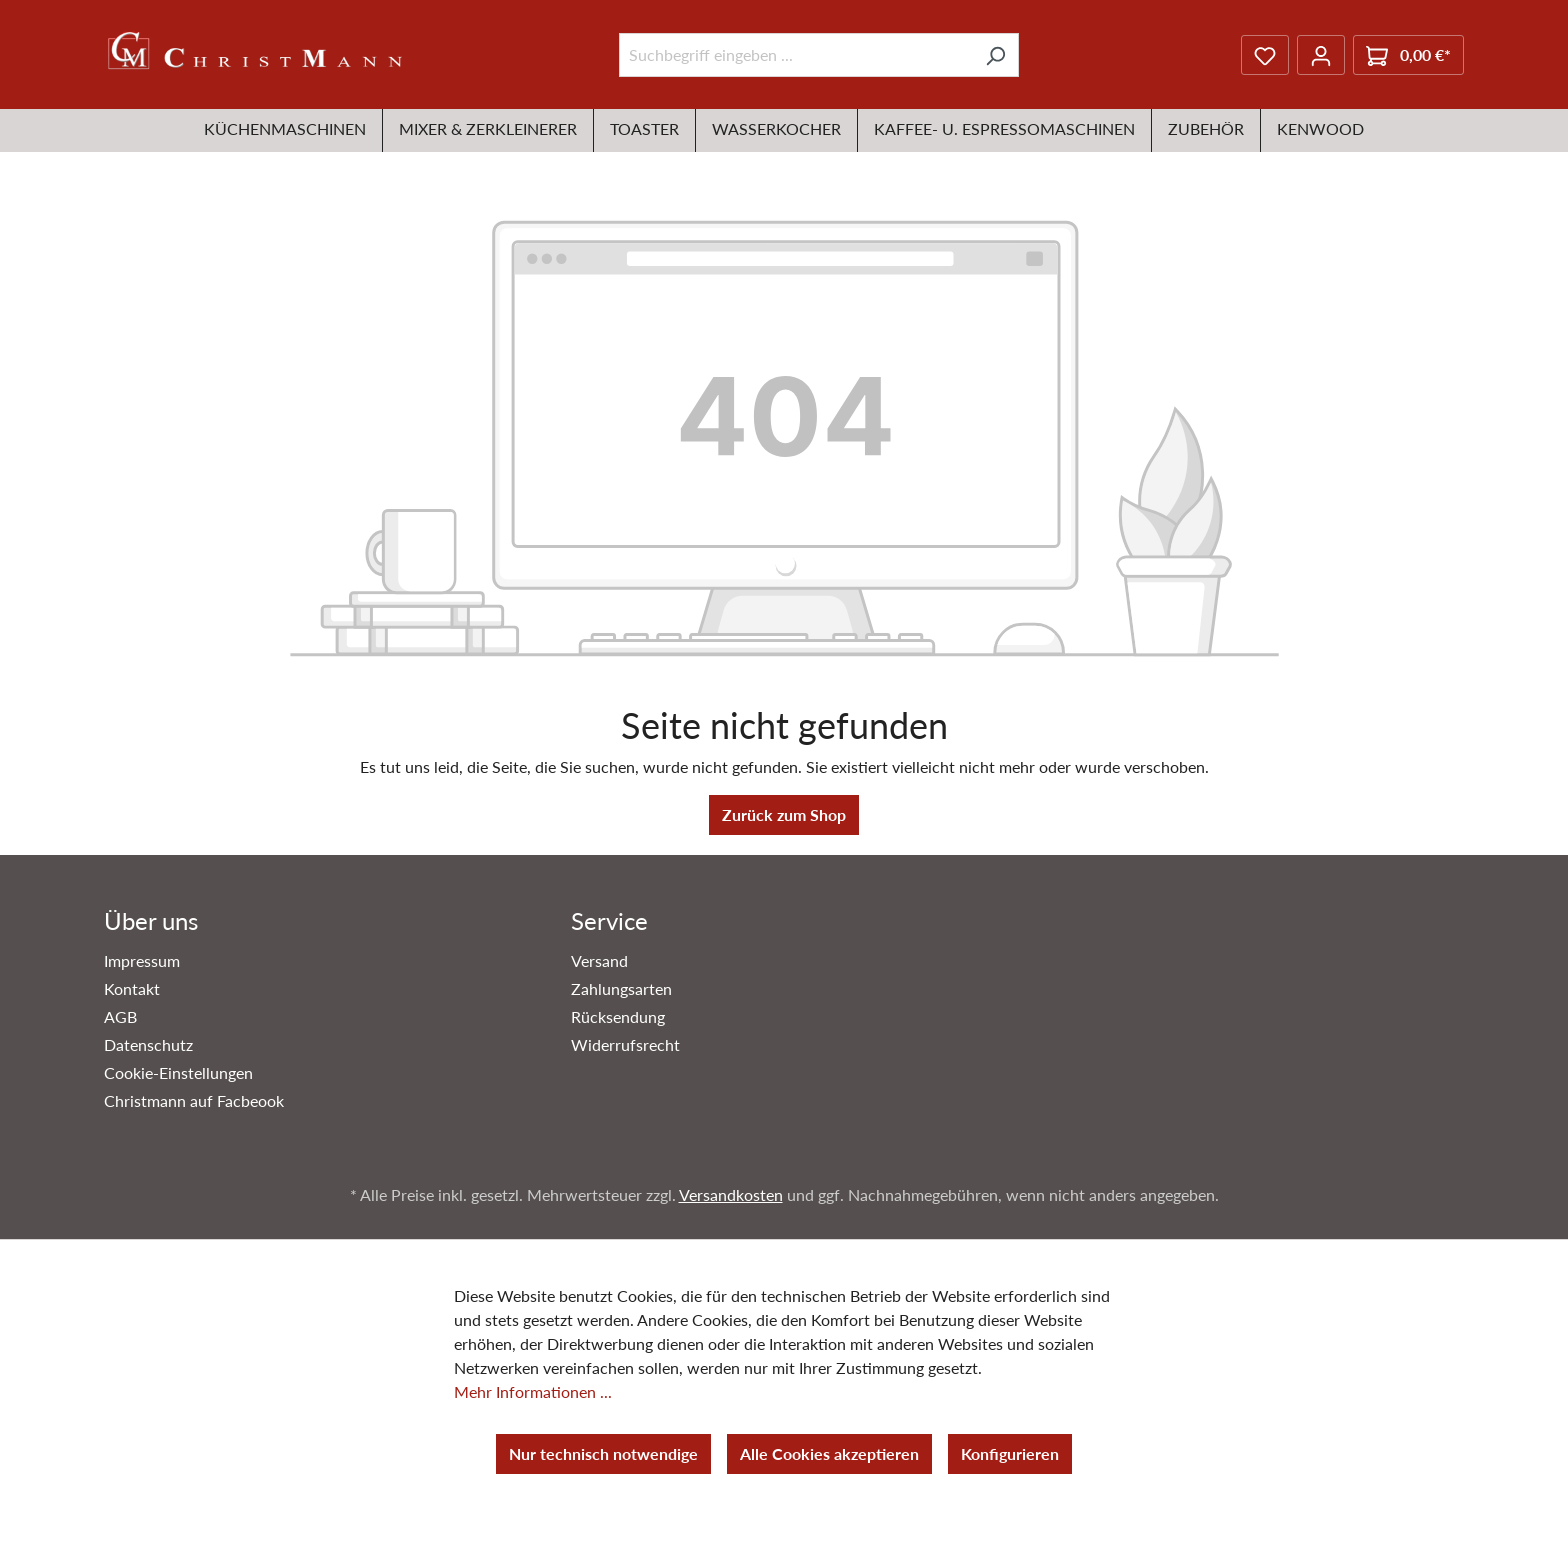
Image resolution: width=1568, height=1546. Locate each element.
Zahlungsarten (621, 988)
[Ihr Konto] (1321, 55)
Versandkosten (731, 1194)
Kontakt (132, 988)
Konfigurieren (1010, 1453)
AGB (120, 1016)
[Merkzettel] (1265, 55)
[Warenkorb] (1408, 55)
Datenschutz (148, 1044)
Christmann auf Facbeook (194, 1100)
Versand (599, 960)
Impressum (142, 960)
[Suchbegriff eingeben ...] (796, 55)
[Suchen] (995, 55)
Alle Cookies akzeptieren (829, 1453)
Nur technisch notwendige (603, 1453)
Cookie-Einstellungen (178, 1072)
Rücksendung (618, 1016)
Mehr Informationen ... (533, 1391)
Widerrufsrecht (625, 1044)
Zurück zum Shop (784, 814)
